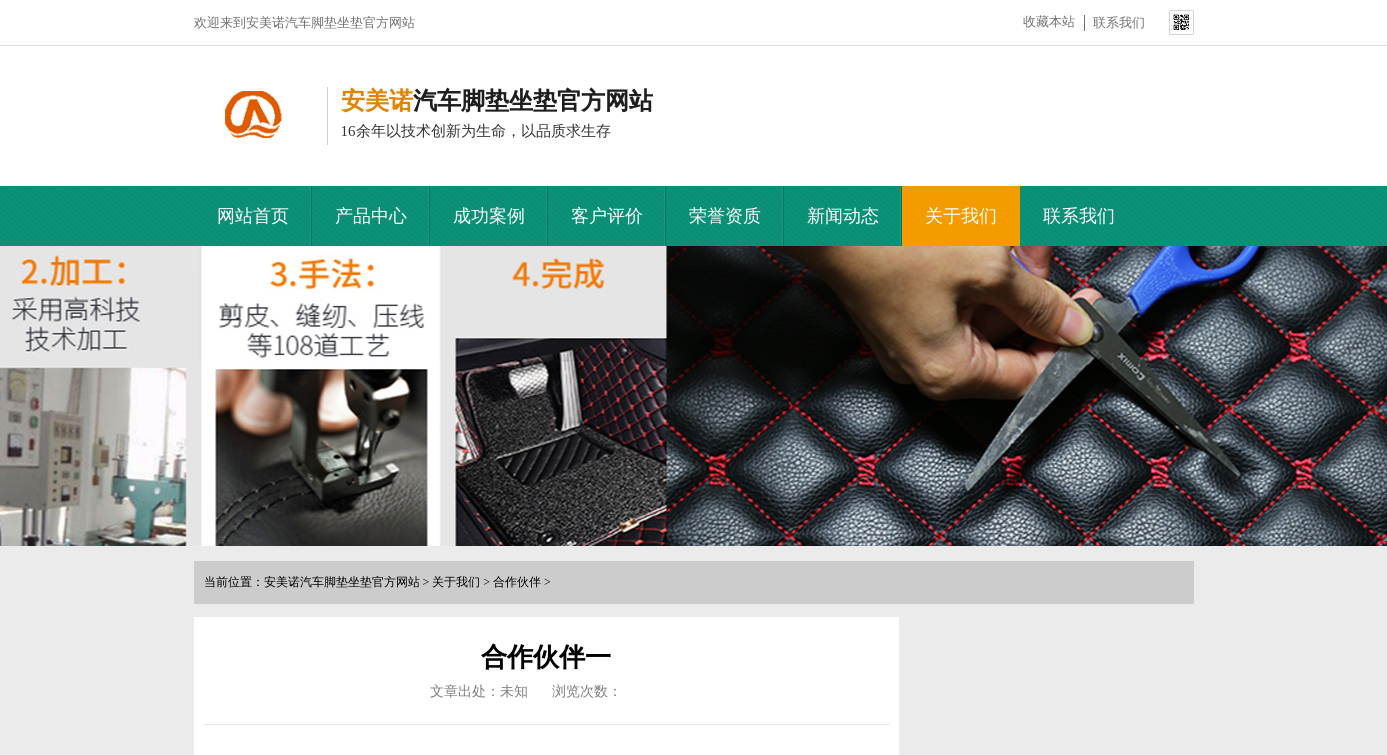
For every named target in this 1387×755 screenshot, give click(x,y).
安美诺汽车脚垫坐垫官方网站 (342, 582)
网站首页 (253, 216)
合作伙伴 (517, 582)
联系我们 (1119, 22)
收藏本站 (1049, 21)
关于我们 (961, 216)
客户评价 (607, 216)
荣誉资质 (725, 216)
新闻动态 (843, 216)
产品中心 (371, 216)
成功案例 (489, 216)
